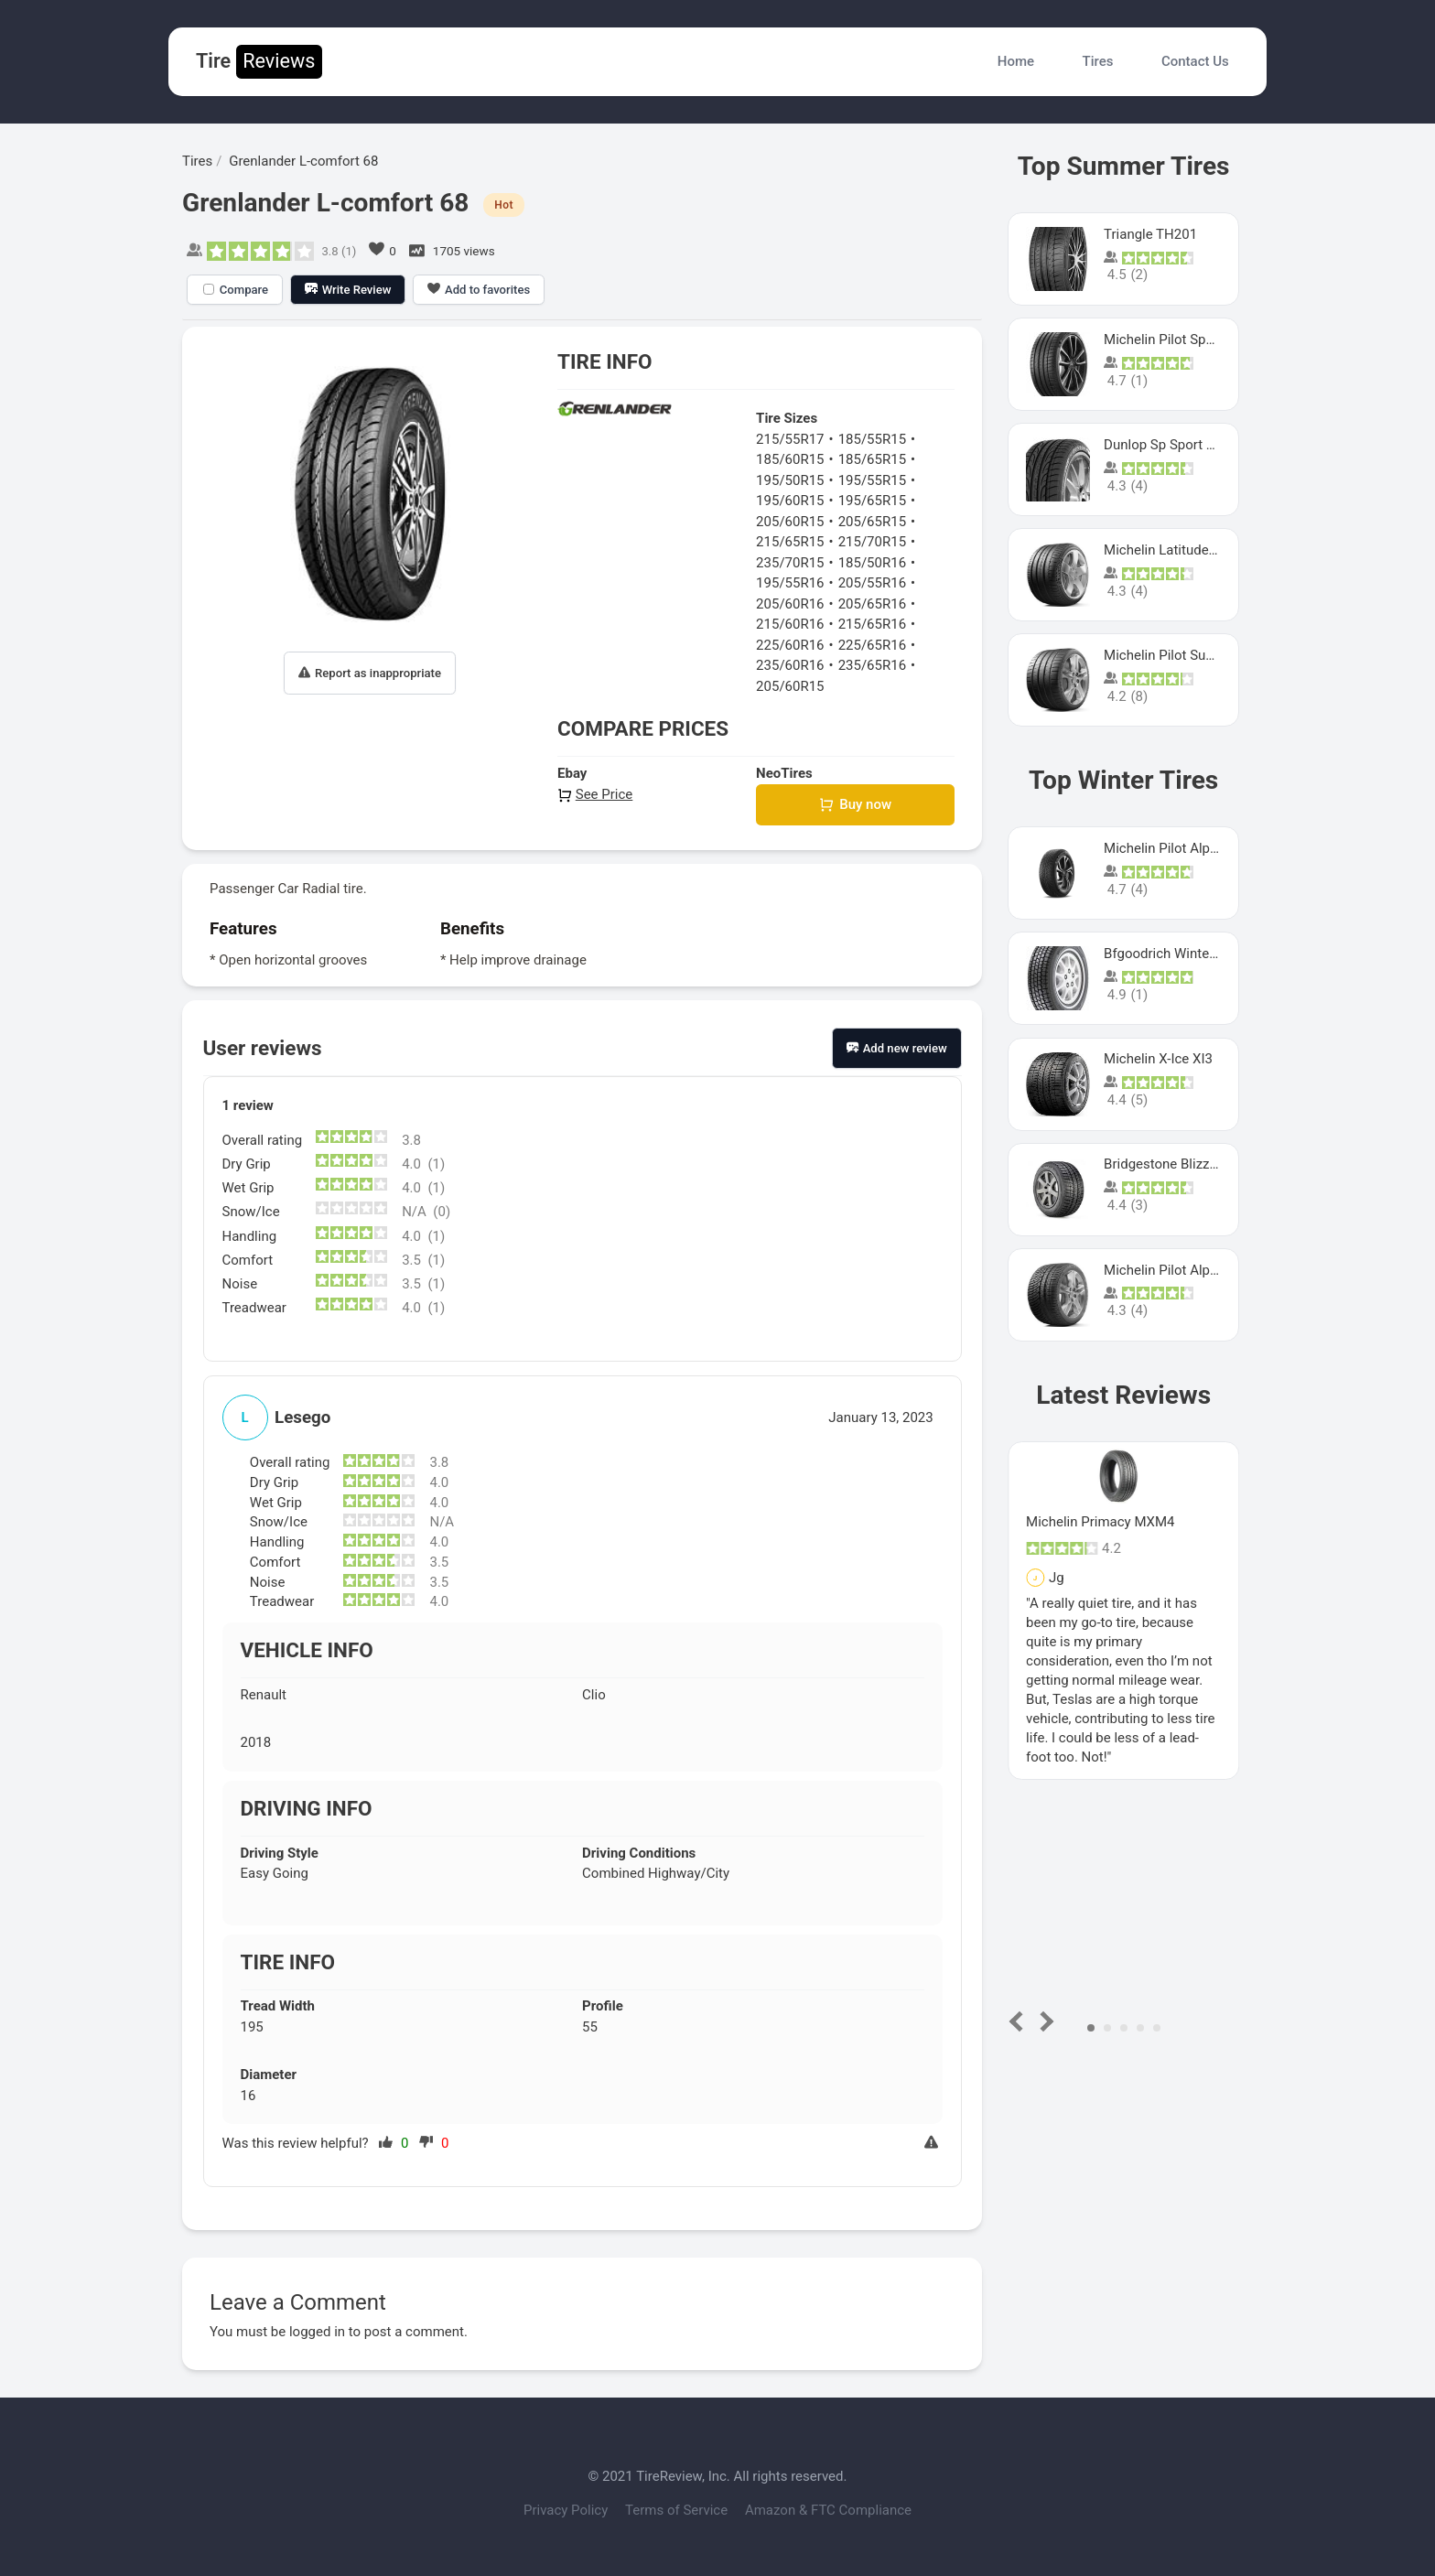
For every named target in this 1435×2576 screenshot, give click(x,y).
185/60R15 (790, 459)
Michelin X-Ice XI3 (1158, 1059)
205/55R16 (872, 583)
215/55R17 (790, 439)
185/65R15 (872, 459)
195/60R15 (790, 500)
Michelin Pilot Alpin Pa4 (1176, 1270)
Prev (1019, 2021)
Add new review (897, 1048)
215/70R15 (872, 542)
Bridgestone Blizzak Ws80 (1183, 1164)
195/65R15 (872, 500)
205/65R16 (872, 604)
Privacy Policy (567, 2510)
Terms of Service (678, 2510)
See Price (594, 794)
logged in (317, 2331)
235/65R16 (872, 665)
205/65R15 (872, 521)
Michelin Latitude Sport (1174, 550)
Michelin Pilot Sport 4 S (1175, 339)
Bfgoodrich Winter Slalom (1181, 953)
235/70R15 (790, 563)
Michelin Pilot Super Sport (1183, 655)
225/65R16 (872, 645)
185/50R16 (872, 563)
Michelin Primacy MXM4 (1100, 1522)
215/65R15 (790, 542)
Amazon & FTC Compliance (828, 2510)
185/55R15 (872, 439)
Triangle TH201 (1150, 234)
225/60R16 (790, 645)
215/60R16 (790, 624)
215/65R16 (872, 624)
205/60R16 (790, 604)
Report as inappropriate (369, 673)
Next (1043, 2021)
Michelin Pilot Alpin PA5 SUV (1191, 848)
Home (1016, 61)
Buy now (855, 804)
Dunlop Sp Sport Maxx (1171, 445)
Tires (1098, 61)
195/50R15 (790, 480)
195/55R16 (790, 583)
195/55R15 (872, 480)
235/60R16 (790, 665)
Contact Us (1195, 61)
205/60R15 (790, 521)
